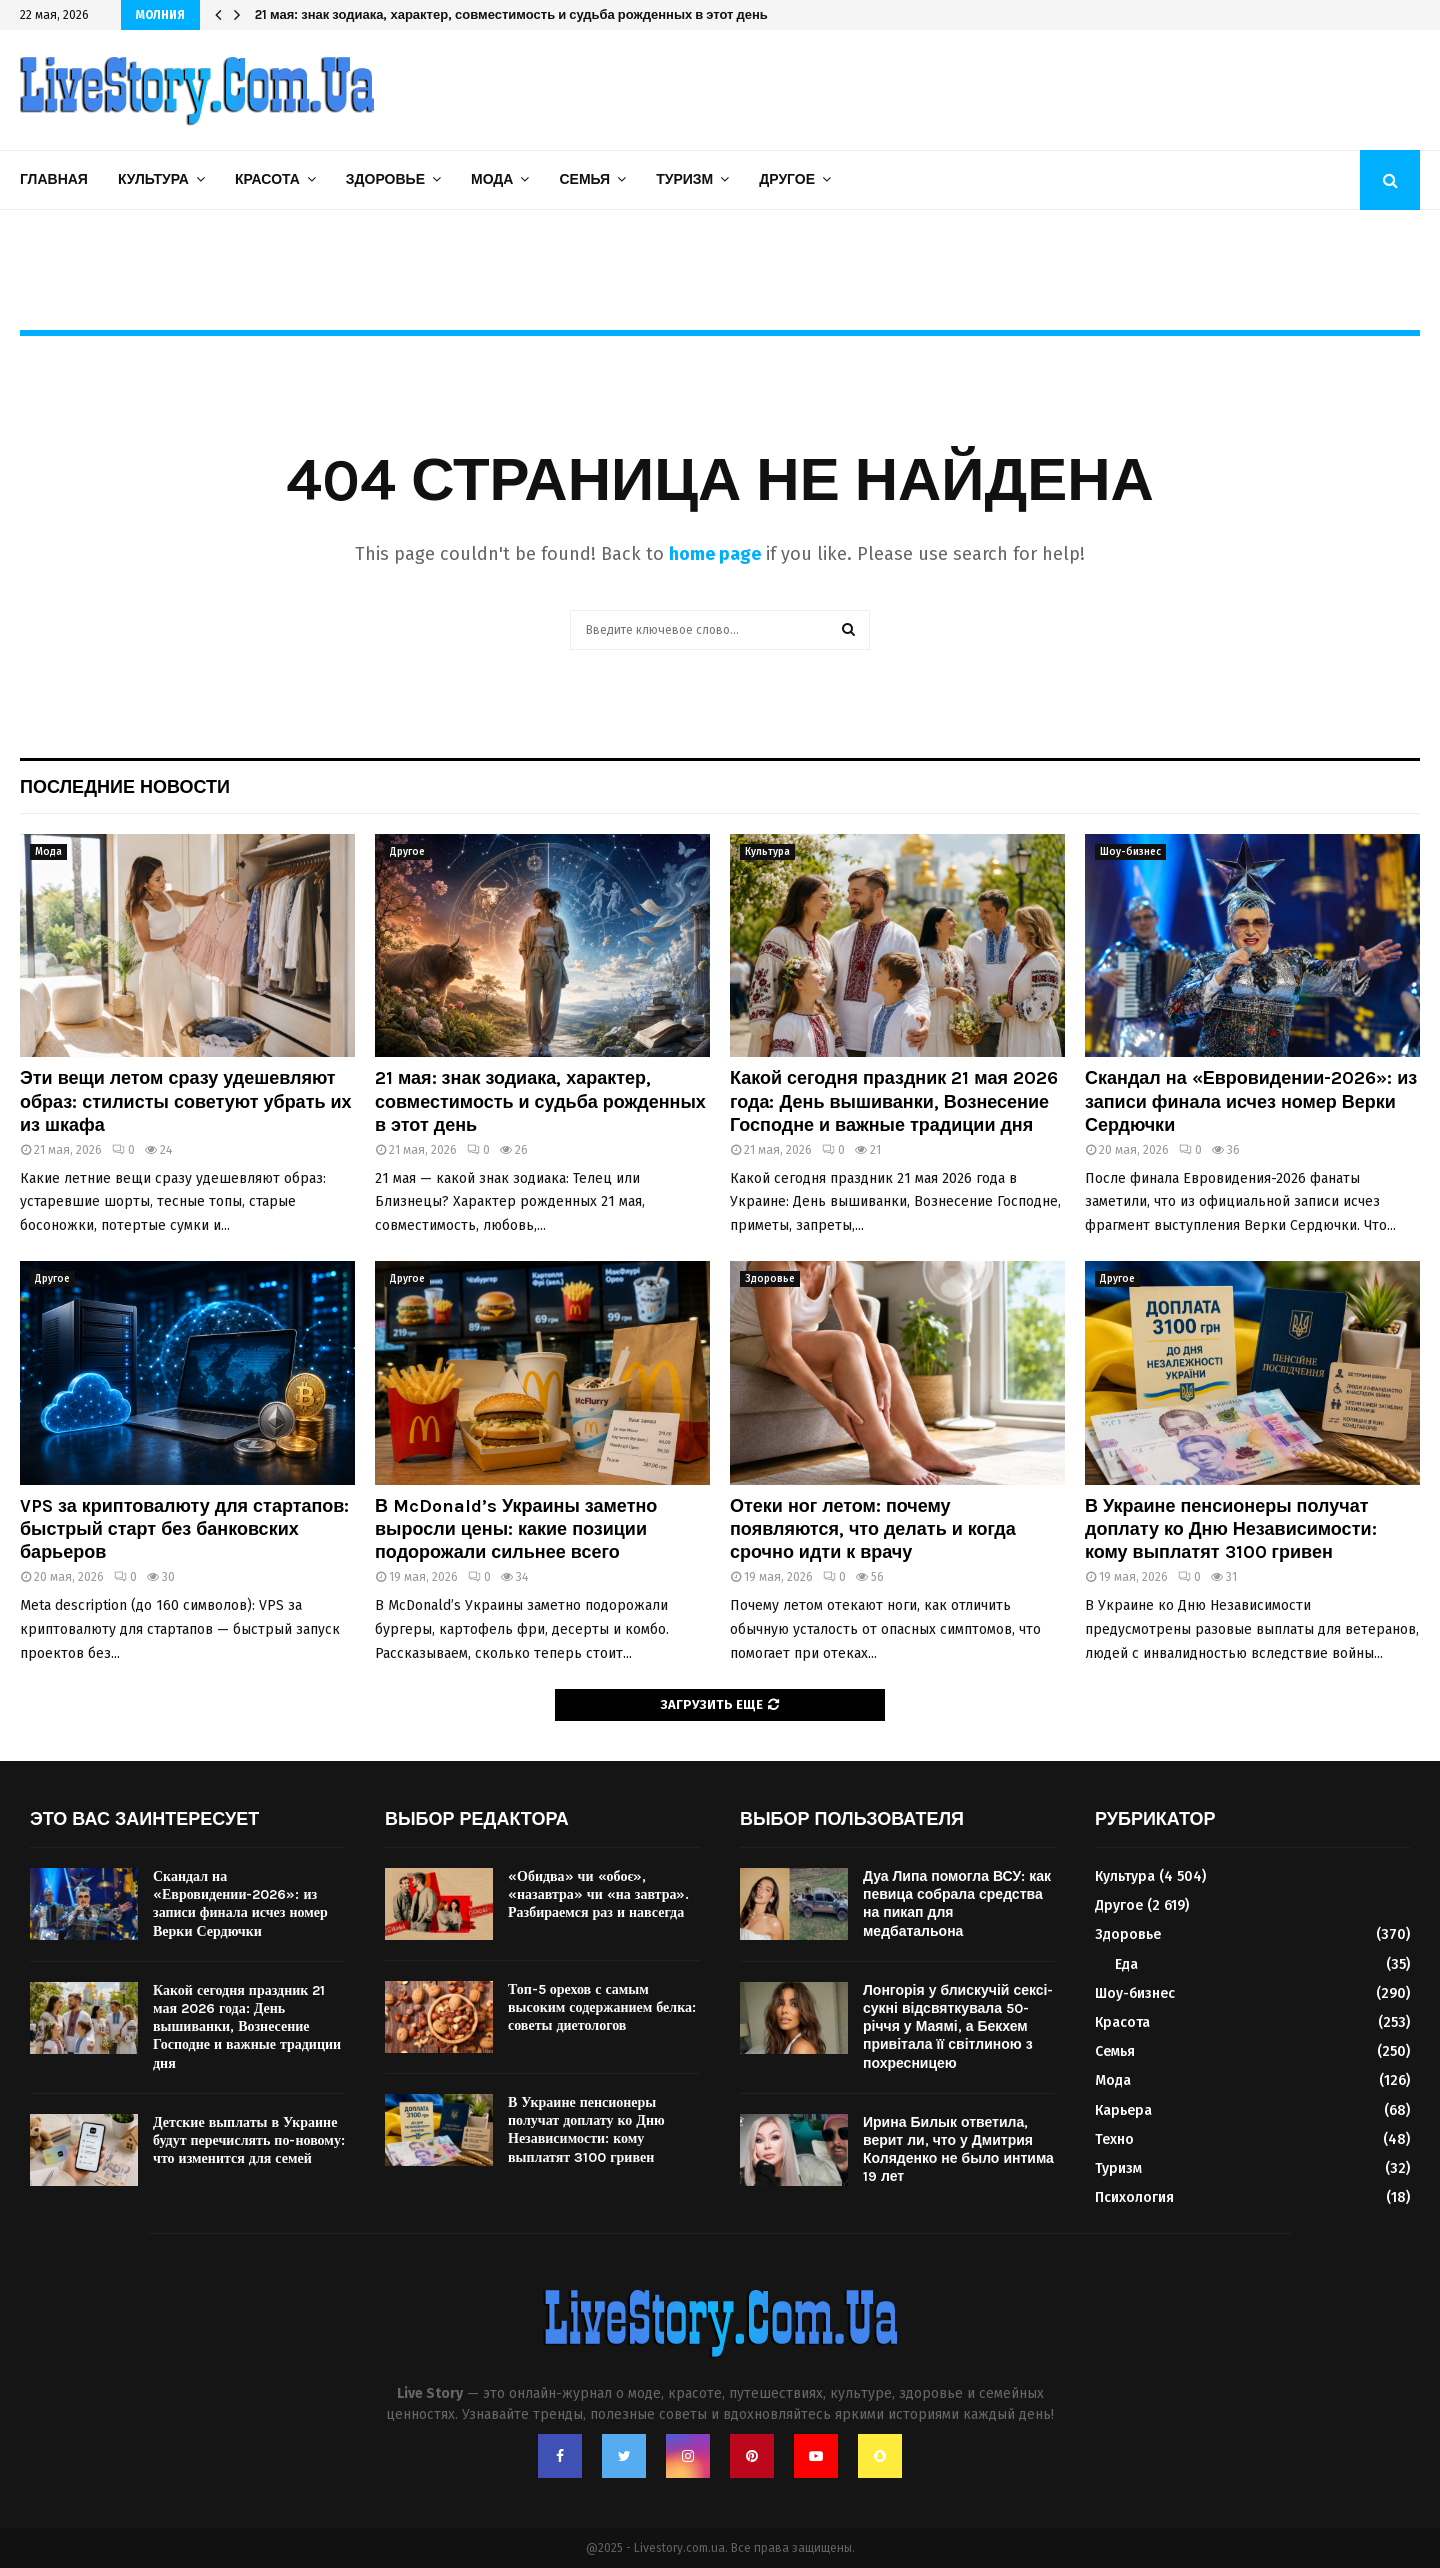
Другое (787, 179)
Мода (492, 179)
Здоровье (385, 179)
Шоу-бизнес (1130, 852)
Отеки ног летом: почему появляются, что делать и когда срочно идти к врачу (873, 1529)
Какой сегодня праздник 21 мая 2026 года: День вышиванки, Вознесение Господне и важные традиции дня (894, 1101)
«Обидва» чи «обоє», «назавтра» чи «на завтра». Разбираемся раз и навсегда (598, 1894)
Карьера (1123, 2110)
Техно (1114, 2139)
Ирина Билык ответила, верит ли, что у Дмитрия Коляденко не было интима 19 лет (958, 2150)
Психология (1134, 2197)
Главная (54, 179)
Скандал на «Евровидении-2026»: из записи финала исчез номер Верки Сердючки (1251, 1101)
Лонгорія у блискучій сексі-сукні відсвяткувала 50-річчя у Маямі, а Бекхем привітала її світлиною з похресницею (958, 2027)
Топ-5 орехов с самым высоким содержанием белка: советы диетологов (602, 2007)
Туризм (684, 179)
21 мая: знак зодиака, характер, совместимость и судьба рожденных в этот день (511, 14)
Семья (584, 179)
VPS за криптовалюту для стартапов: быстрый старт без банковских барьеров (184, 1529)
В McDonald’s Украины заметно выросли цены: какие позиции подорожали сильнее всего (516, 1529)
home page (715, 554)
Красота (267, 179)
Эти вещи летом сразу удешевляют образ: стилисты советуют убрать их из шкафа (186, 1101)
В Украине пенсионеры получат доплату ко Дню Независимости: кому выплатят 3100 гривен (1231, 1529)
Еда (1126, 1964)
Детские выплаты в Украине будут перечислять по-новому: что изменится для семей (249, 2140)
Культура (153, 179)
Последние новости (125, 787)
